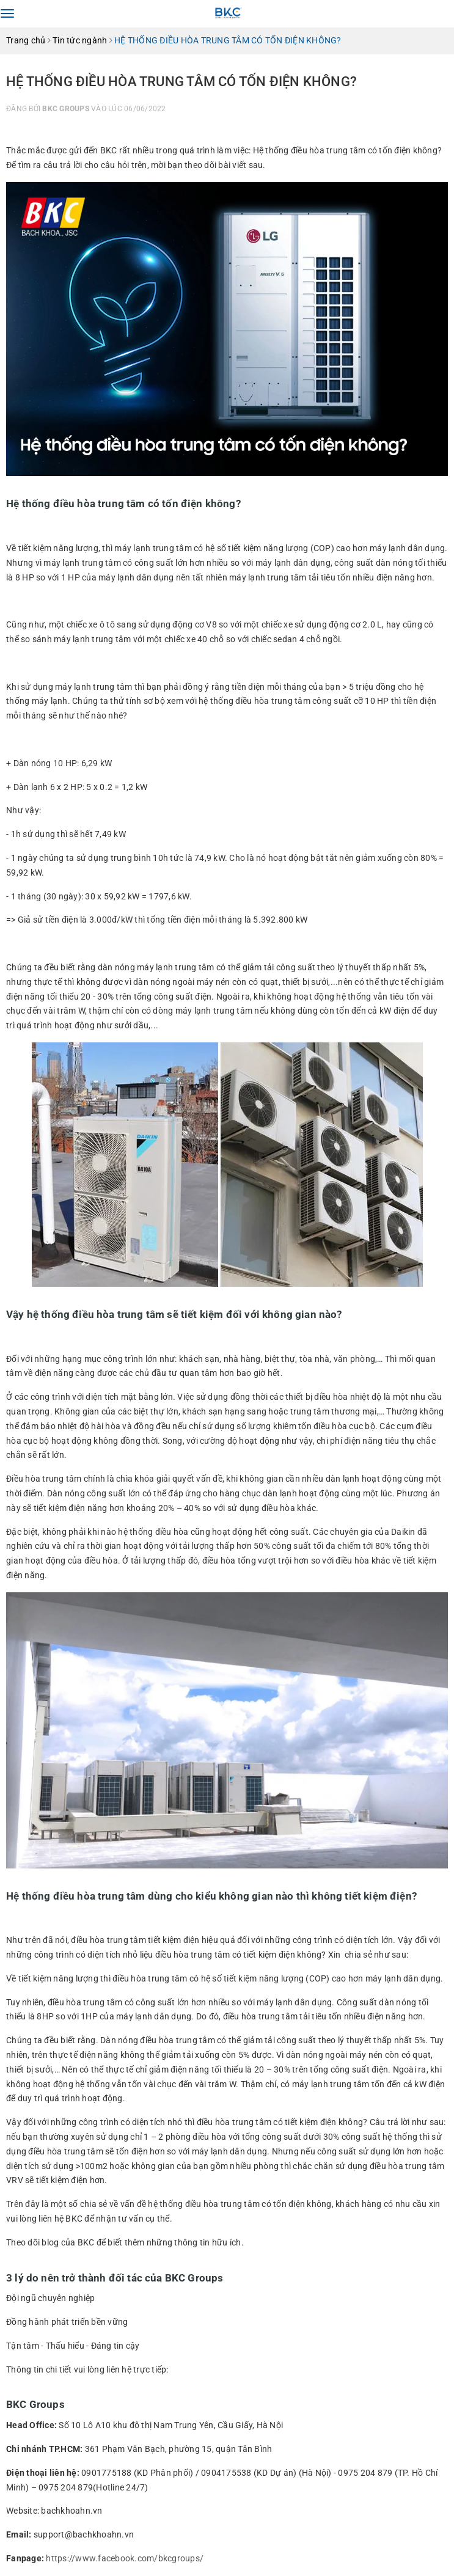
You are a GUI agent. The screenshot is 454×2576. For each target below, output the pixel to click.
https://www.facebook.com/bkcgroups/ (124, 2558)
